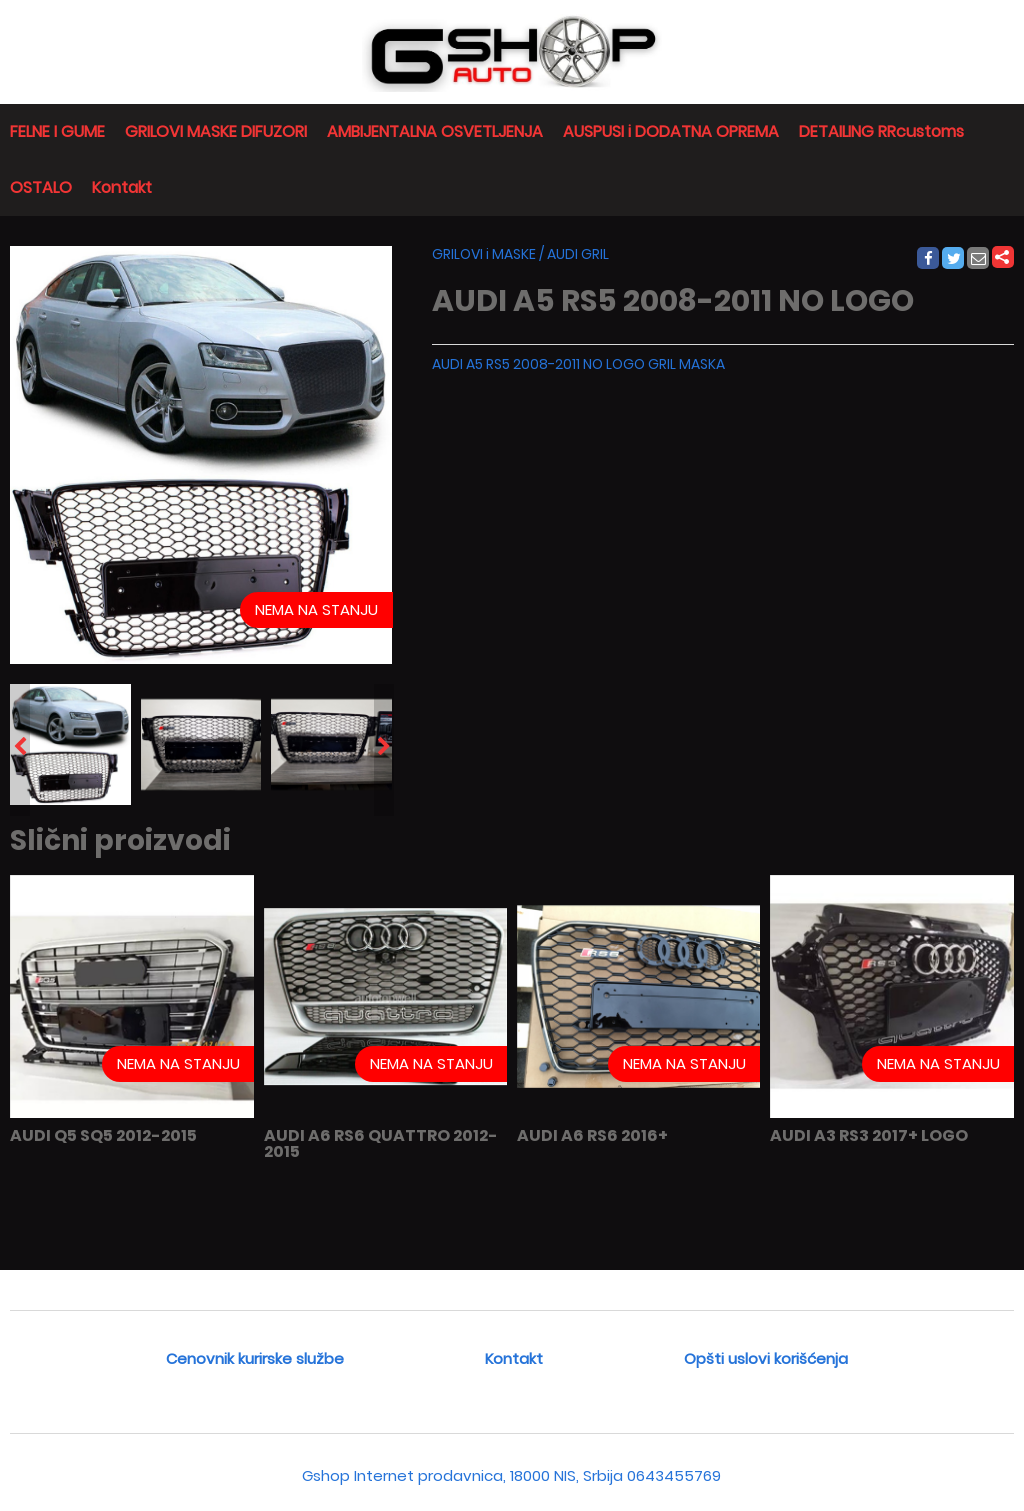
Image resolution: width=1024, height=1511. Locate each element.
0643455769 (674, 1475)
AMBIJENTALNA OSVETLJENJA (435, 131)
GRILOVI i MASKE (484, 254)
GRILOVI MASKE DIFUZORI (216, 131)
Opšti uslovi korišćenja (766, 1358)
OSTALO (41, 187)
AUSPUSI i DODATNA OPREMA (671, 131)
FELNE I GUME (57, 131)
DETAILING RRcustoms (881, 131)
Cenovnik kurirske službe (255, 1358)
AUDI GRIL (578, 254)
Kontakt (122, 187)
